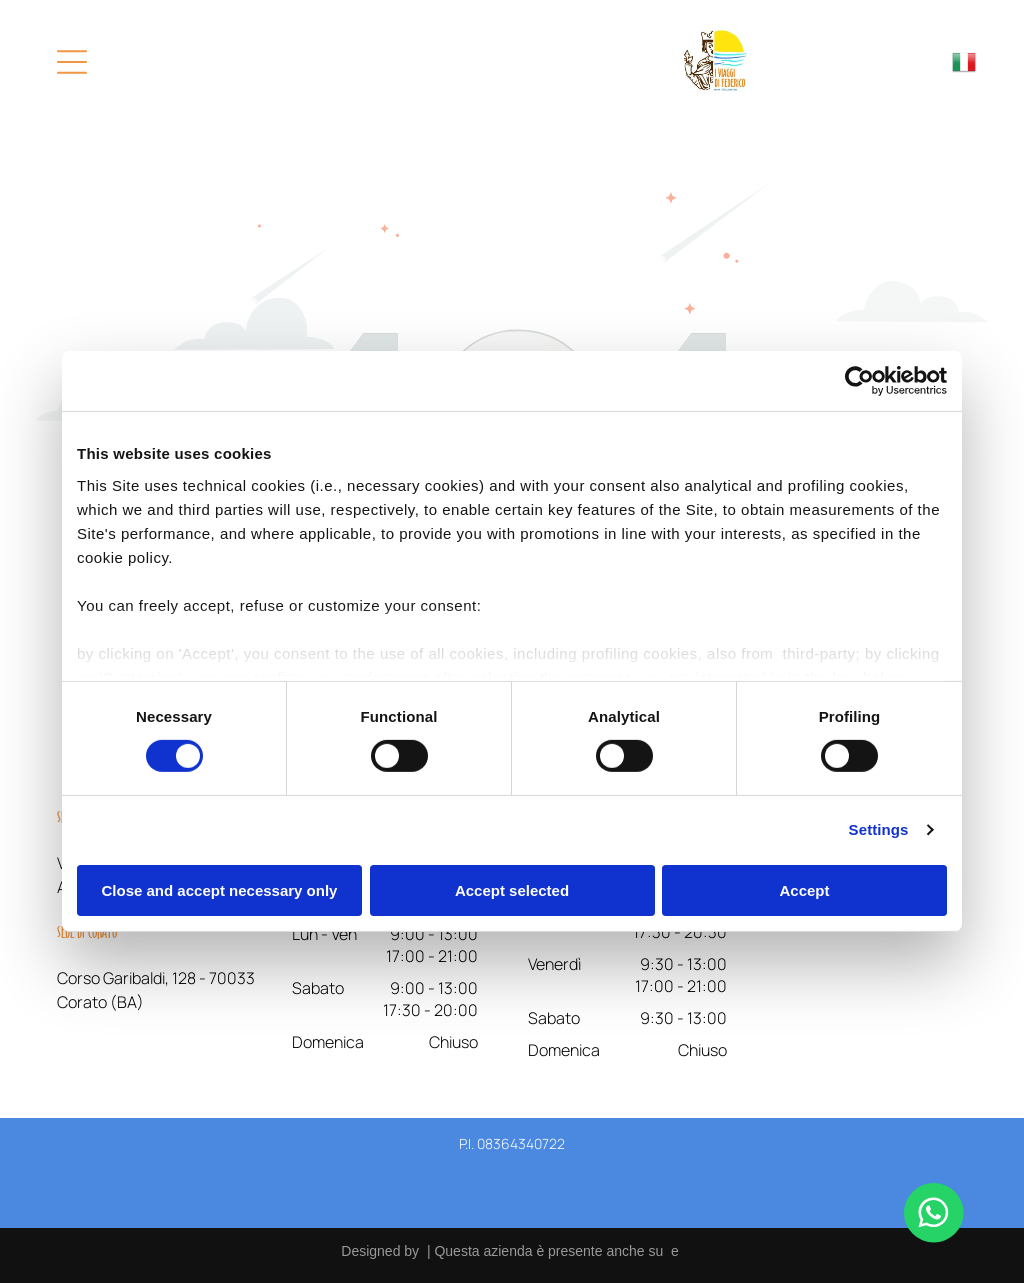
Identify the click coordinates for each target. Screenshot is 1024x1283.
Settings (879, 829)
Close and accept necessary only (220, 889)
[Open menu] (72, 62)
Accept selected (512, 889)
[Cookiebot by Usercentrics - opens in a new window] (859, 381)
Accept (804, 889)
